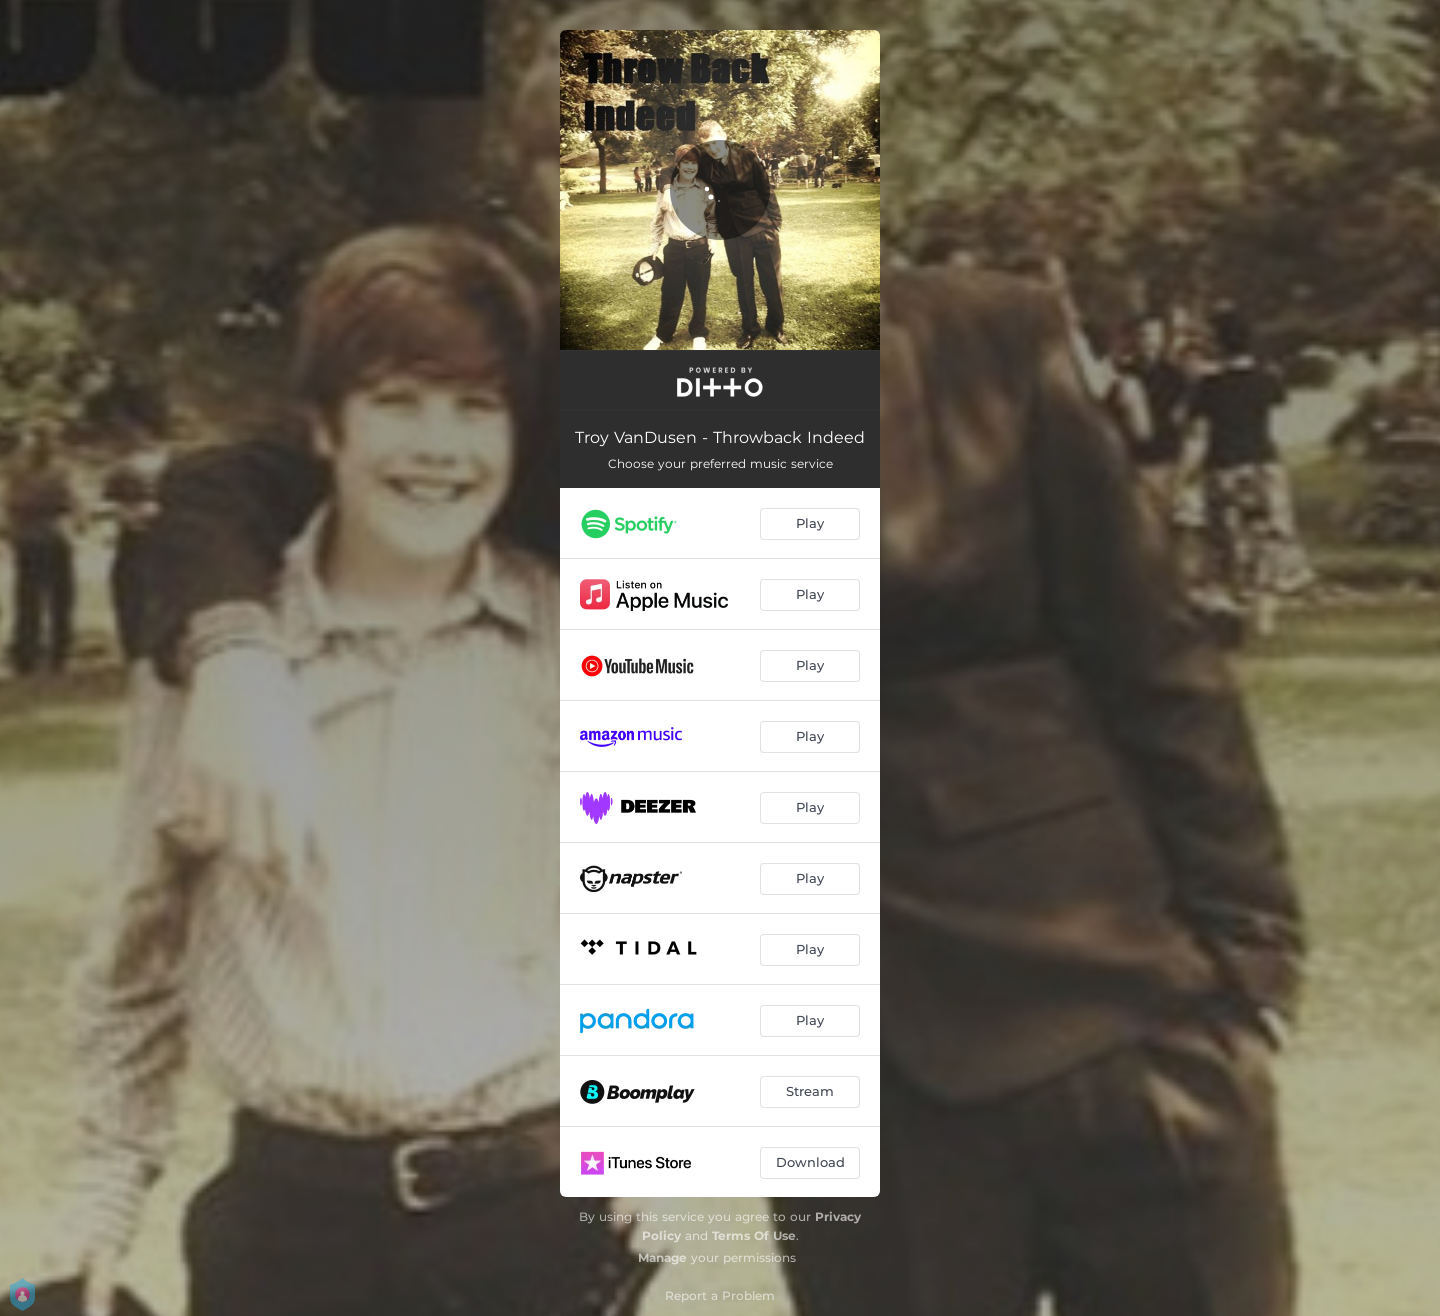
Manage (662, 1257)
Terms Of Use (754, 1235)
